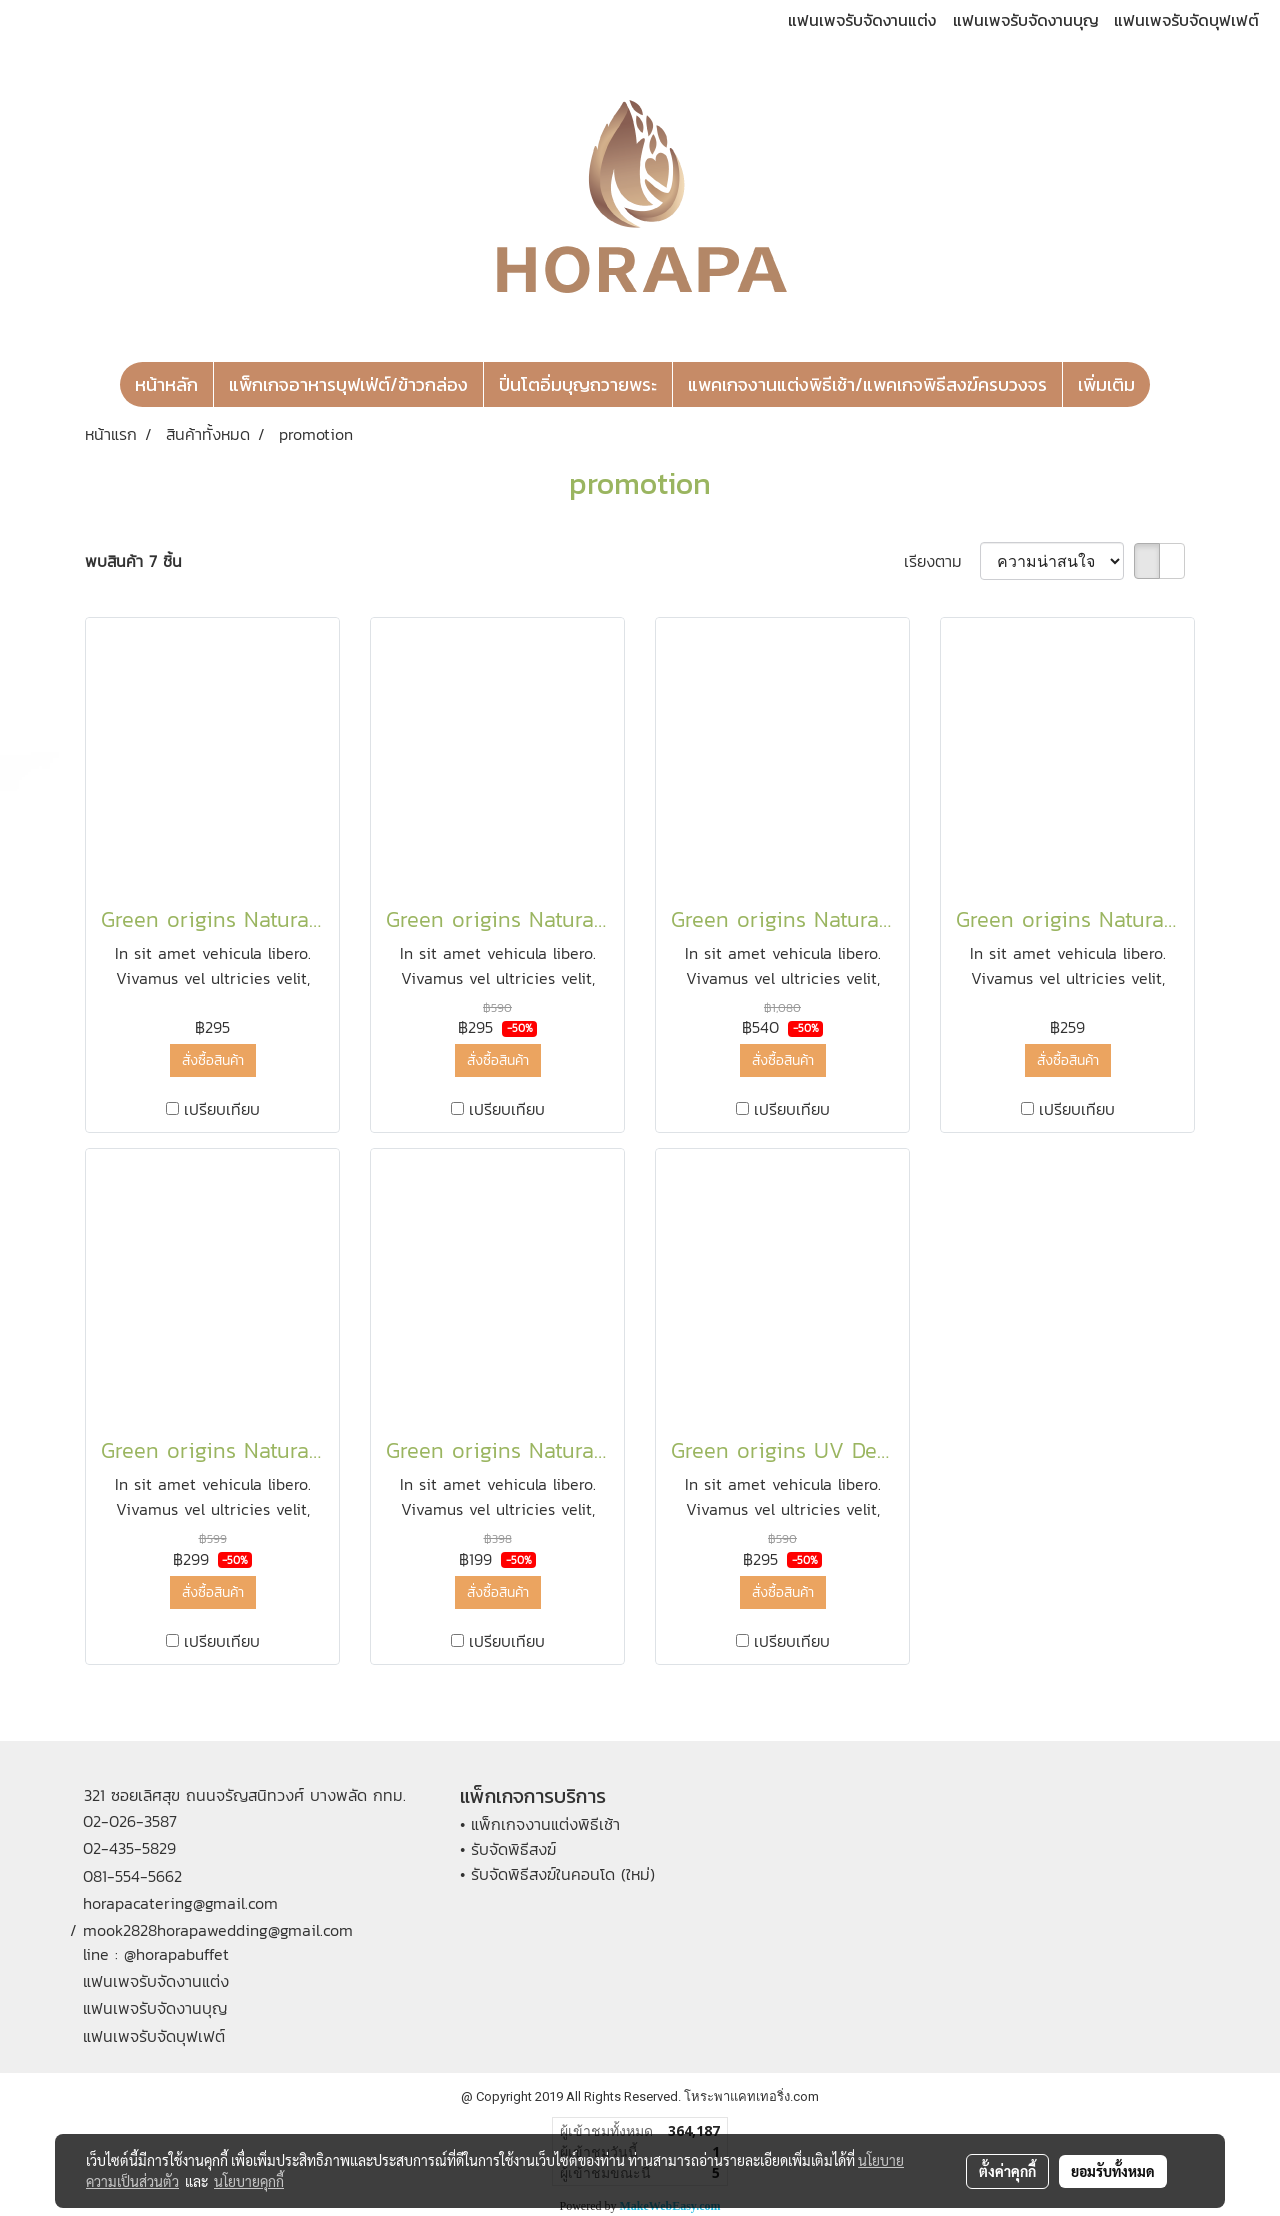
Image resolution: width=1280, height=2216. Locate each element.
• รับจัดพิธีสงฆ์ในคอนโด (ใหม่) (557, 1874)
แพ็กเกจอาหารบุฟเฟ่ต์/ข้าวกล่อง (348, 384)
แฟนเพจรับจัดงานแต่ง (862, 20)
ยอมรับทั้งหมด (1113, 2171)
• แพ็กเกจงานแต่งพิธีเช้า (540, 1824)
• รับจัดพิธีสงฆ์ (508, 1849)
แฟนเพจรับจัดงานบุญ (1026, 20)
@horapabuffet (176, 1954)
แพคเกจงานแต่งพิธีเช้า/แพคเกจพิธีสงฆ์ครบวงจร (867, 384)
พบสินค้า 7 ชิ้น (133, 561)
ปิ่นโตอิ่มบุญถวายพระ (578, 384)
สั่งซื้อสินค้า (213, 1060)
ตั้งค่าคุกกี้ (1007, 2171)
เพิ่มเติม (1106, 384)
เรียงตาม (942, 561)
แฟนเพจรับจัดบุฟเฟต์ (1186, 20)
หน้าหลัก (166, 384)
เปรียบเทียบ (222, 1109)
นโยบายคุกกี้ (249, 2181)
